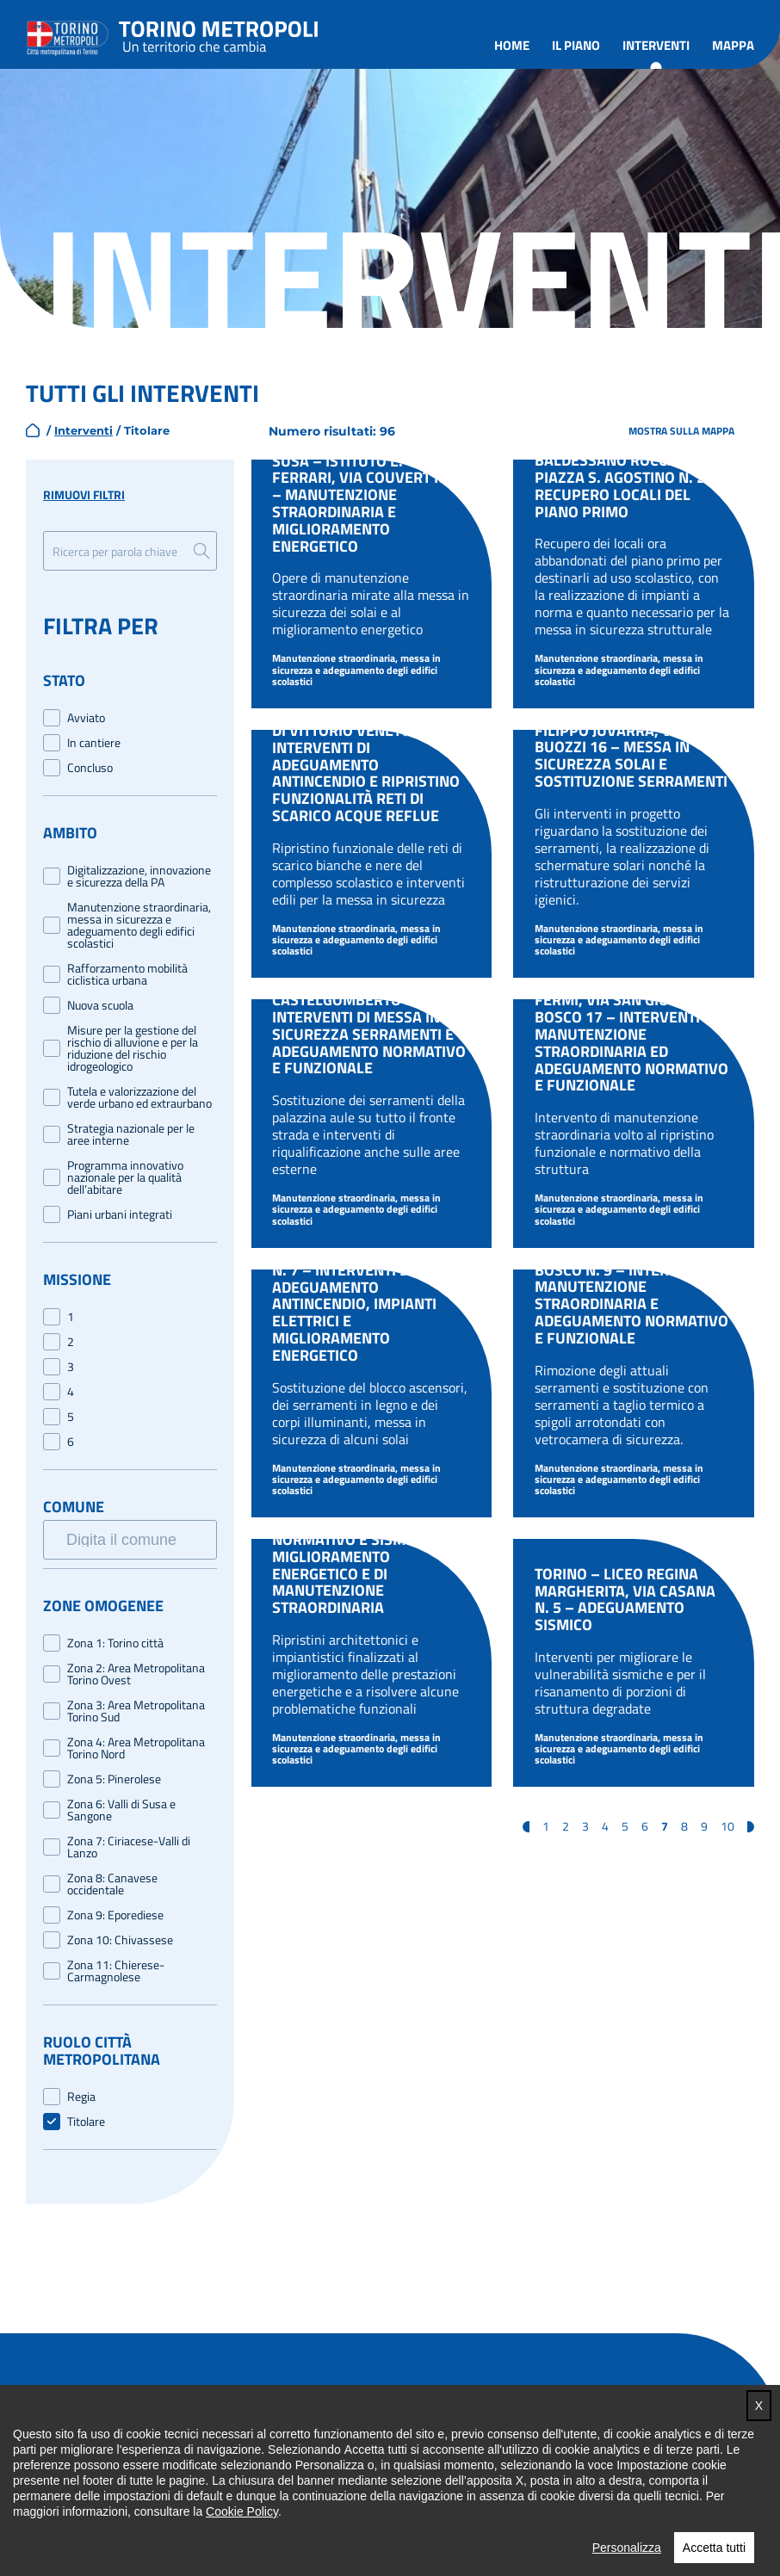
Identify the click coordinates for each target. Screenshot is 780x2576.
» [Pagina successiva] (750, 1826)
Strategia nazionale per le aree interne (131, 1134)
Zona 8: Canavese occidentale (112, 1884)
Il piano (576, 45)
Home (511, 45)
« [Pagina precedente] (526, 1826)
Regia (81, 2097)
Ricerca (201, 551)
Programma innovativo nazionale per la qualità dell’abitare (125, 1177)
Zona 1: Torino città (115, 1643)
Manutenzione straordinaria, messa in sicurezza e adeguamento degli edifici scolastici (139, 925)
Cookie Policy (242, 2511)
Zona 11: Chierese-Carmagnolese (115, 1971)
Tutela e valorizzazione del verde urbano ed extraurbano (139, 1097)
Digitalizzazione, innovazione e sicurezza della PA (139, 876)
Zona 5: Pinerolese (114, 1779)
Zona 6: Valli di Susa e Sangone (121, 1810)
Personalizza (626, 2547)
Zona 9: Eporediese (115, 1915)
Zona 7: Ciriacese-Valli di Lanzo (128, 1847)
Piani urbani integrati (119, 1214)
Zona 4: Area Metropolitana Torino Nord (136, 1748)
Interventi (656, 45)
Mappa (733, 45)
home (33, 430)
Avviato (86, 718)
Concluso (90, 768)
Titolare (86, 2122)
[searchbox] (140, 1539)
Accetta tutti (714, 2547)
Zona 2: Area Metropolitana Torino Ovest (136, 1674)
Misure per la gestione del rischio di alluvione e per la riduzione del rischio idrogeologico (132, 1048)
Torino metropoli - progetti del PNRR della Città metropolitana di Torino (219, 34)
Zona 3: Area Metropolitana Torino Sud (136, 1711)
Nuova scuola (100, 1005)
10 (727, 1826)
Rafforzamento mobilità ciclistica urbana (127, 974)
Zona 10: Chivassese (120, 1940)
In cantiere (94, 743)
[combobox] (138, 1536)
